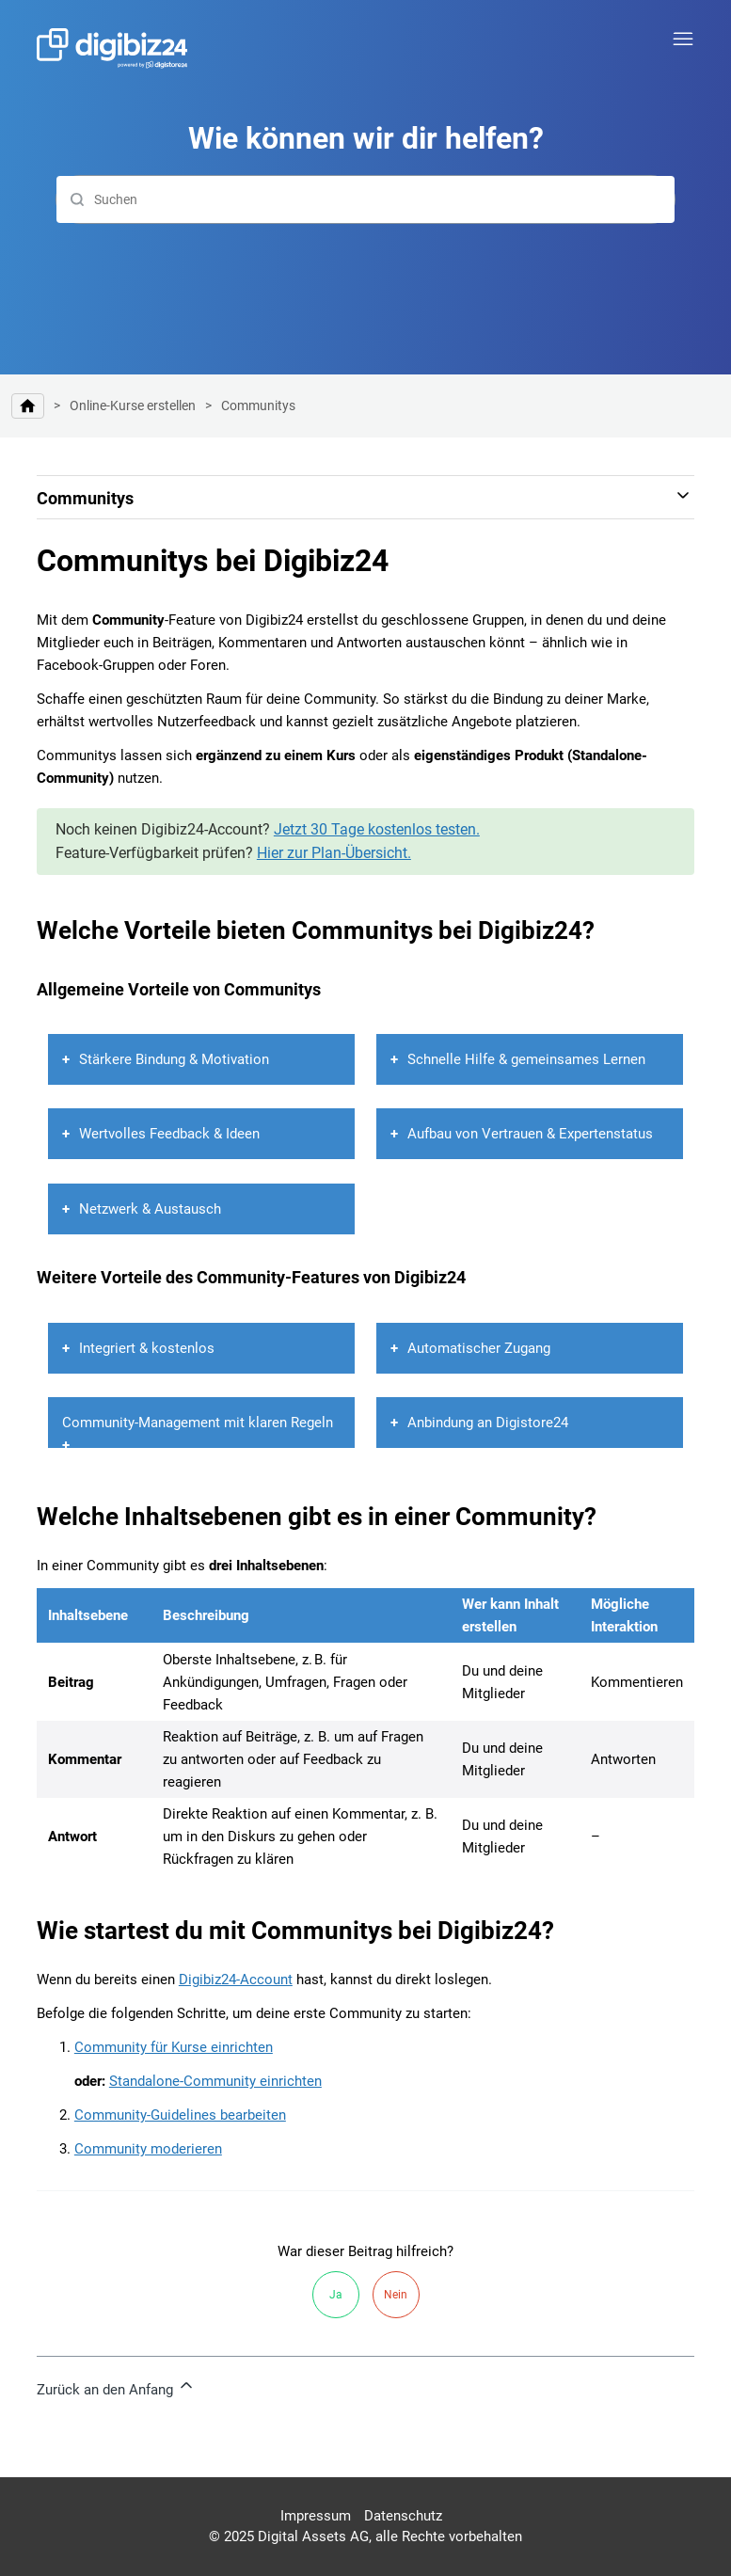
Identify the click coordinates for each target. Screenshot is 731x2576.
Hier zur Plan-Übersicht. (334, 853)
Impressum (315, 2515)
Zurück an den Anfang (116, 2387)
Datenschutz (403, 2515)
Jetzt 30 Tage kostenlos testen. (377, 829)
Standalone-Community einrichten (215, 2081)
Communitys (258, 405)
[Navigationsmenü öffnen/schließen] (683, 39)
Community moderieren (148, 2148)
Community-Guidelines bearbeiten (180, 2115)
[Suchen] (365, 199)
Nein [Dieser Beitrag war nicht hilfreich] (395, 2294)
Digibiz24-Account (236, 1979)
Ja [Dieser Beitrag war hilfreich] (335, 2294)
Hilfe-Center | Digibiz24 (27, 406)
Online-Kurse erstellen (133, 405)
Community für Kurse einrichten (173, 2047)
